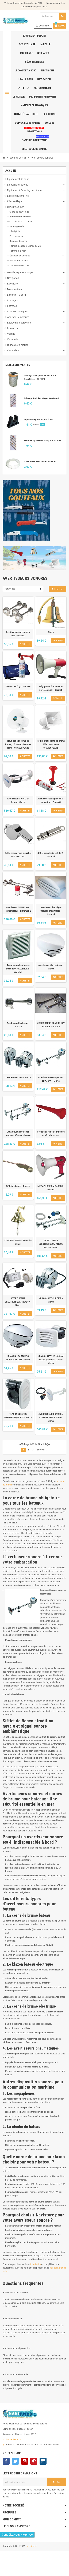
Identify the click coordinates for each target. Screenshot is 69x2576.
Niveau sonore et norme (16, 2292)
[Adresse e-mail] (25, 2482)
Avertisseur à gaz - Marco (18, 686)
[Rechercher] (53, 16)
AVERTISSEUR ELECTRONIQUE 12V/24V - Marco (18, 1302)
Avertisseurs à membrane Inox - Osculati (18, 634)
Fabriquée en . (20, 2140)
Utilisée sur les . (27, 2145)
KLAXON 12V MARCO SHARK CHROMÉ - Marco (18, 1358)
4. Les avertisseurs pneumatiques (31, 2048)
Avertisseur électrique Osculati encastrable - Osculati (50, 911)
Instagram (43, 2461)
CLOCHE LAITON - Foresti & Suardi (18, 1242)
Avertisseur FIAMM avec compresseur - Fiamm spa (18, 909)
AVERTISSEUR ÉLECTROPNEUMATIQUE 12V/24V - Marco (51, 1244)
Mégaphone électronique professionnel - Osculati (51, 688)
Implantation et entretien (17, 2374)
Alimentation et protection (17, 2348)
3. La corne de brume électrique (29, 2006)
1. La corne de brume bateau (26, 1915)
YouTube (24, 2461)
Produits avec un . (29, 1945)
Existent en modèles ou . (28, 1982)
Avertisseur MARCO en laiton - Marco (18, 800)
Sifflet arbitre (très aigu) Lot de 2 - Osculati (18, 855)
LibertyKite (35, 2264)
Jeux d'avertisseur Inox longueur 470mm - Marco (18, 1134)
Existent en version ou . (22, 2107)
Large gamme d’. (33, 2225)
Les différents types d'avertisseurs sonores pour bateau (29, 1904)
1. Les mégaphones (19, 2093)
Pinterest (33, 2461)
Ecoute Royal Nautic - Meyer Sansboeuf (43, 440)
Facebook (6, 2461)
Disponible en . (18, 2028)
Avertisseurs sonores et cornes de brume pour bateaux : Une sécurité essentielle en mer (32, 1799)
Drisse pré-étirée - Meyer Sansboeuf (41, 398)
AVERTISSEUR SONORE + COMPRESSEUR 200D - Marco (51, 1417)
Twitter (15, 2461)
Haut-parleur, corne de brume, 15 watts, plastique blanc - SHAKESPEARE (18, 744)
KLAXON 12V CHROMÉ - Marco (51, 1300)
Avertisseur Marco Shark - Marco (50, 967)
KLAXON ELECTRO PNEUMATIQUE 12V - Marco (18, 1416)
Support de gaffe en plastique (38, 419)
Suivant (42, 1450)
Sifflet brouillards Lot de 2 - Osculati (50, 855)
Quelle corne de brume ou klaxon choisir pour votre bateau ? (34, 2159)
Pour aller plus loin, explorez (16, 2264)
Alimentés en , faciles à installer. (26, 1978)
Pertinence (10, 588)
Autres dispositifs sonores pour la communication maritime (33, 2084)
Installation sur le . (27, 2066)
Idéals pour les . (29, 2112)
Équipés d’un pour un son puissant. (31, 2062)
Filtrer (57, 588)
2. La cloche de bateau (21, 2126)
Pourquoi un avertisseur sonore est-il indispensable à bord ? (33, 1839)
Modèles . (29, 2230)
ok (56, 2482)
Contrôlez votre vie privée (17, 2534)
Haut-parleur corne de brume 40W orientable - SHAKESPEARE (51, 744)
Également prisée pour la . (27, 2149)
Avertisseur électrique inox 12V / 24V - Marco (51, 1079)
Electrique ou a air (13, 2318)
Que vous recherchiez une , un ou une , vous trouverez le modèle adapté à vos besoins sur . (34, 2205)
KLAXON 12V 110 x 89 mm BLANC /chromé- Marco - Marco (51, 1359)
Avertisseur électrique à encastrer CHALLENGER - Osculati (18, 968)
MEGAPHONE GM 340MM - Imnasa (50, 1188)
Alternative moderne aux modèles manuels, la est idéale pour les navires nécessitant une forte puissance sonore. (33, 2015)
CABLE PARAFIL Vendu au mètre (40, 461)
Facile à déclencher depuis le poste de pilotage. (28, 2024)
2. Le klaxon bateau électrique (28, 1964)
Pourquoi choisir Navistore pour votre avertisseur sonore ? (33, 2217)
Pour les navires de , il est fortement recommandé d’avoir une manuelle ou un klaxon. (33, 1868)
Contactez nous (13, 2439)
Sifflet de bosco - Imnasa (18, 1186)
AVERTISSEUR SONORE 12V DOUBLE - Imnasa (51, 1025)
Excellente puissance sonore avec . (29, 2032)
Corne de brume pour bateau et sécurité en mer (51, 1134)
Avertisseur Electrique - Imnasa (18, 1025)
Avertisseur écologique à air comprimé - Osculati (50, 800)
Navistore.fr (31, 2546)
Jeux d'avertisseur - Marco (18, 1077)
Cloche (51, 632)
